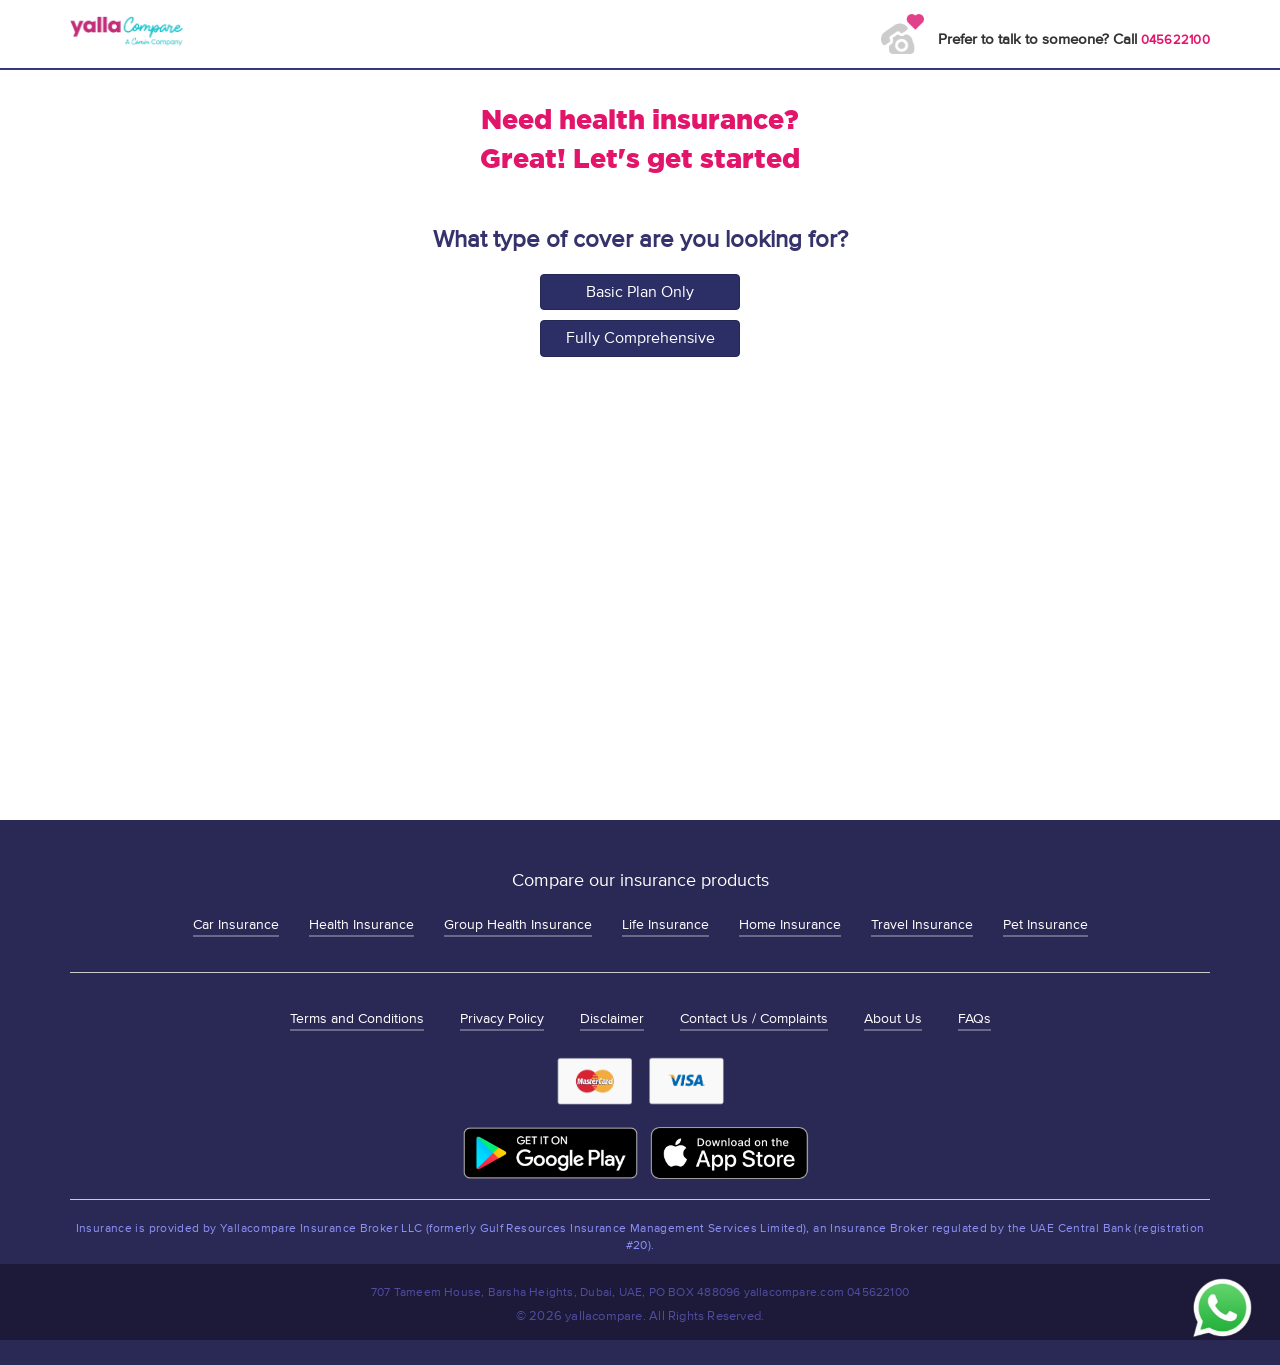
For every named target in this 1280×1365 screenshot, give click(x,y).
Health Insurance (361, 924)
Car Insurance (236, 924)
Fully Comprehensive (640, 338)
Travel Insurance (922, 924)
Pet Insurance (1045, 924)
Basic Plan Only (640, 292)
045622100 (1175, 40)
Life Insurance (665, 924)
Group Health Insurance (518, 924)
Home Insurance (790, 924)
